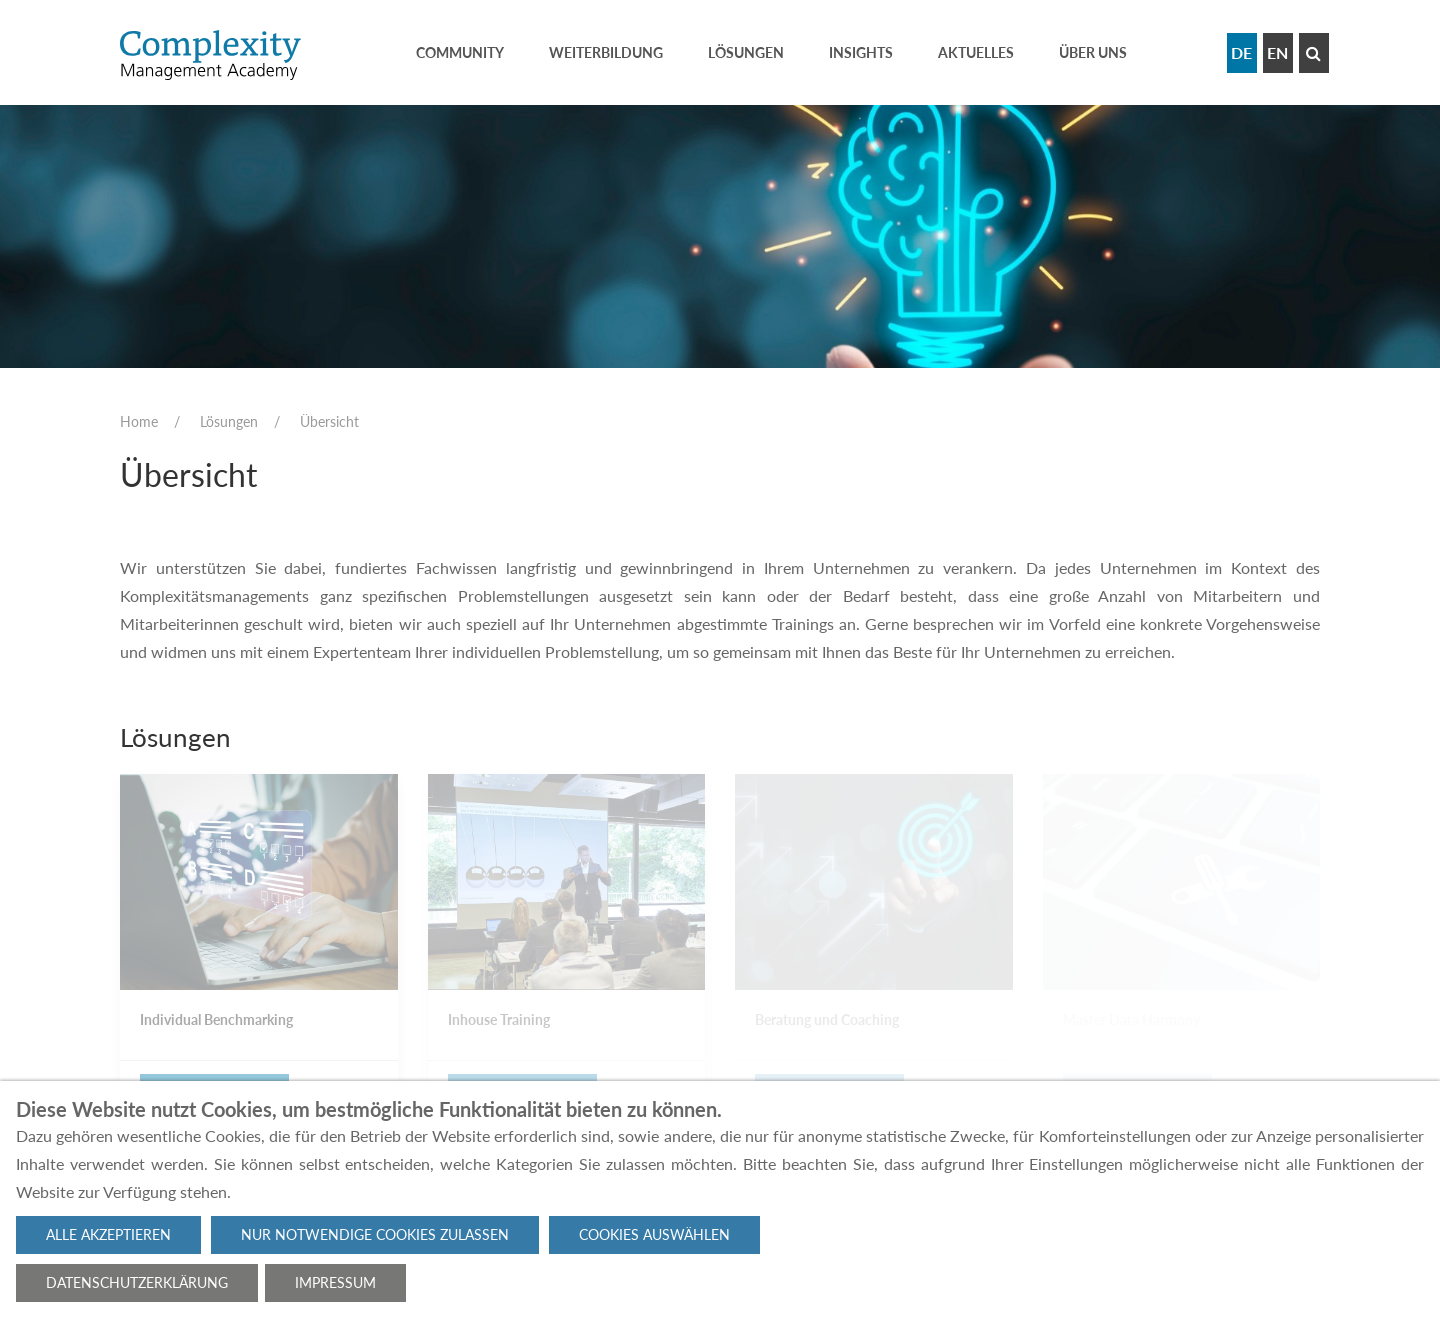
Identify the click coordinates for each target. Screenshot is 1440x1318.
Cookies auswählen (654, 1234)
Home (139, 421)
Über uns (1093, 52)
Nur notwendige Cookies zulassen (375, 1234)
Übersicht (329, 421)
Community (460, 52)
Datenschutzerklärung (137, 1282)
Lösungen (746, 52)
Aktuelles (976, 52)
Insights (861, 52)
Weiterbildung (606, 52)
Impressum (335, 1282)
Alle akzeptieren (108, 1234)
